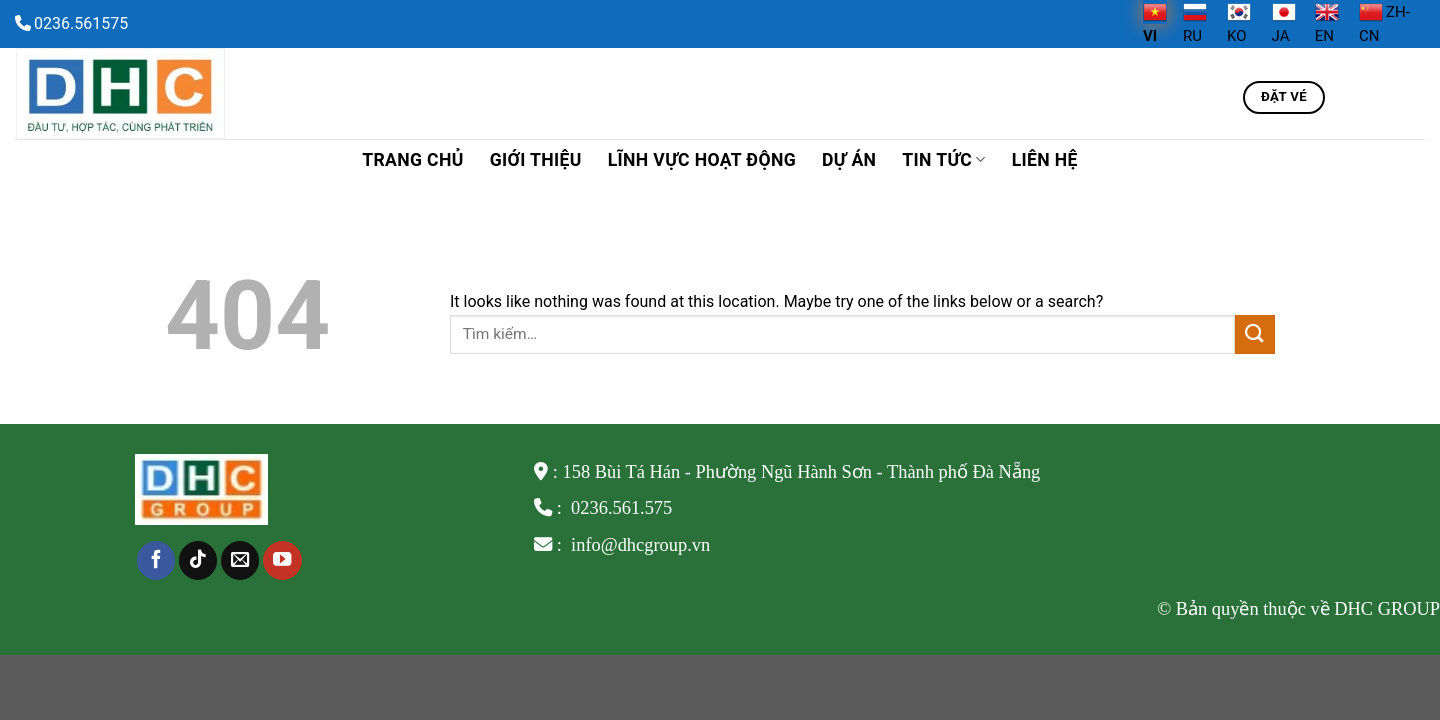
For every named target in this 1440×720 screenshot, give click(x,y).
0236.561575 (81, 23)
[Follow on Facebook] (156, 560)
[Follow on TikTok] (198, 560)
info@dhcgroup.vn (639, 545)
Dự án (849, 160)
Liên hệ (1045, 160)
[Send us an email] (240, 560)
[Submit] (1255, 334)
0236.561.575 (621, 508)
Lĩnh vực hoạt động (702, 160)
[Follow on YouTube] (282, 560)
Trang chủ (412, 160)
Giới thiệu (536, 160)
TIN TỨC (943, 160)
